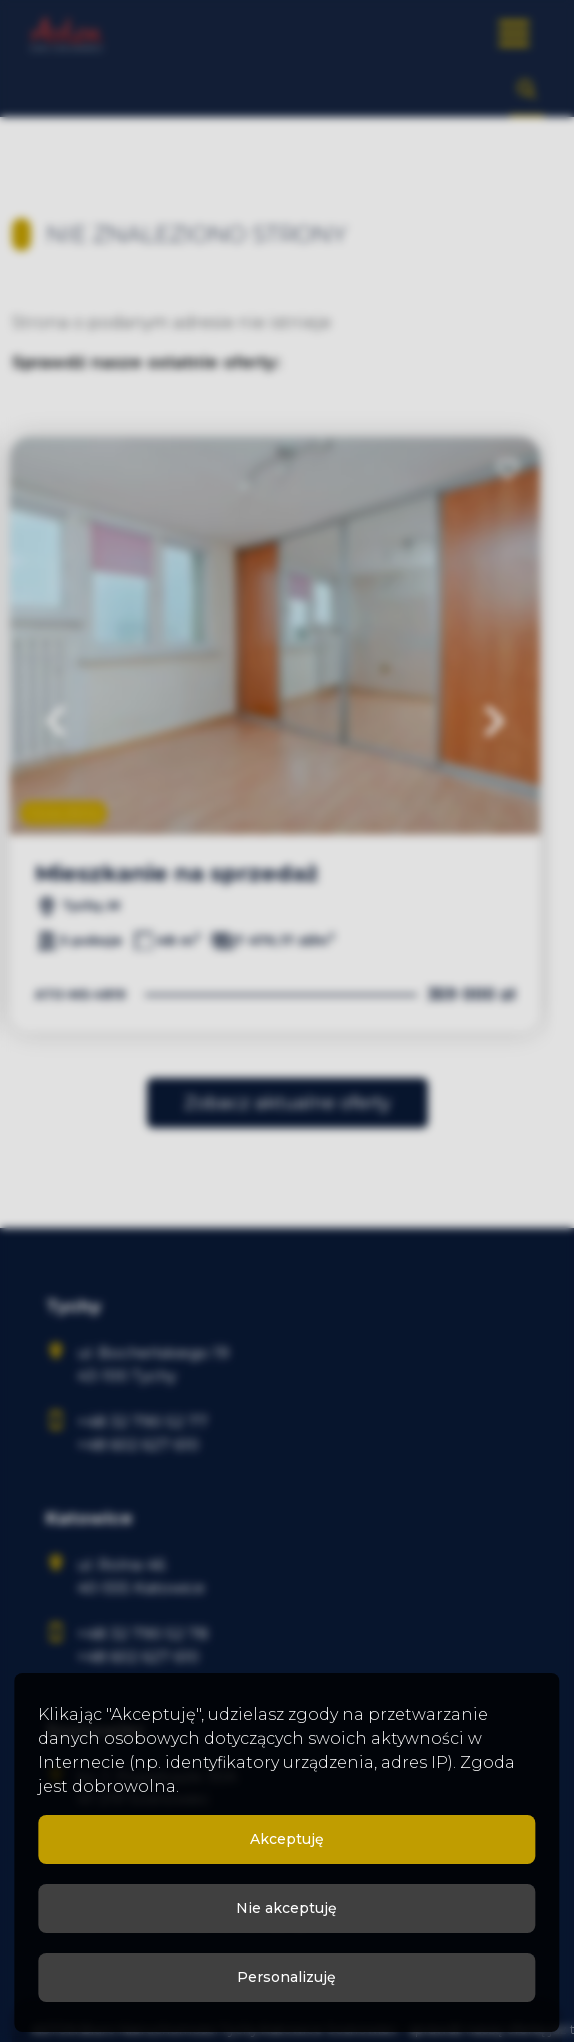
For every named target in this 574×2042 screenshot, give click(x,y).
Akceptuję (287, 1839)
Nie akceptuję (286, 1908)
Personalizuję (286, 1977)
